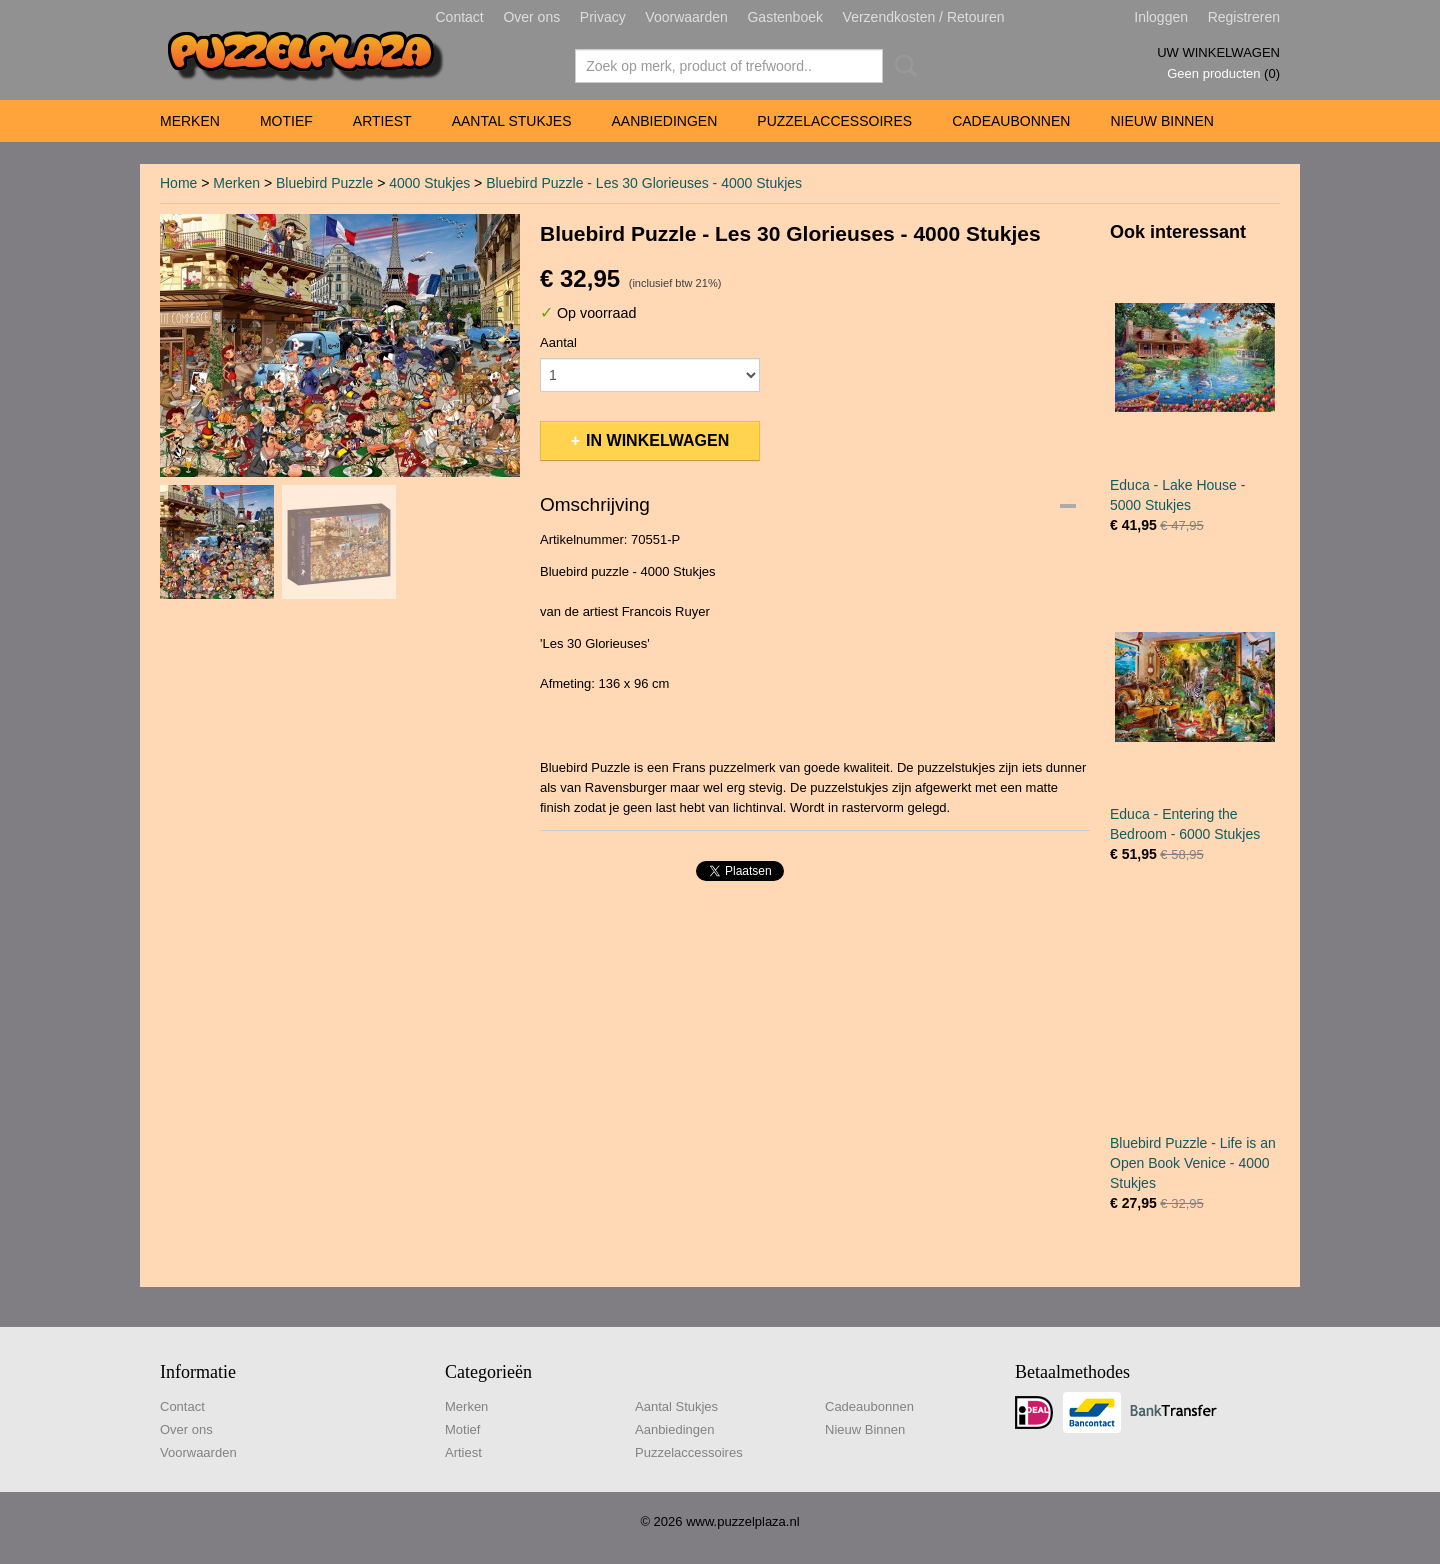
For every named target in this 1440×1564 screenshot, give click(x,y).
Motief (286, 121)
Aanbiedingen (664, 121)
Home (178, 183)
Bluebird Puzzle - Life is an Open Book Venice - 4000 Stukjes (1193, 1163)
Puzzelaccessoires (834, 121)
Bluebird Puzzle (324, 183)
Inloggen (1161, 17)
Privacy (603, 17)
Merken (190, 121)
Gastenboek (785, 17)
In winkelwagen (657, 440)
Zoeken (902, 66)
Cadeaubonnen (1011, 121)
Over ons (531, 17)
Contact (460, 17)
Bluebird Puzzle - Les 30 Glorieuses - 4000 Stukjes (644, 183)
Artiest (382, 121)
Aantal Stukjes (512, 121)
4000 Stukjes (429, 183)
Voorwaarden (686, 17)
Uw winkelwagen (1218, 52)
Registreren (1244, 17)
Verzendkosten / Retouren (924, 17)
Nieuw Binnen (1161, 121)
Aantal (558, 342)
